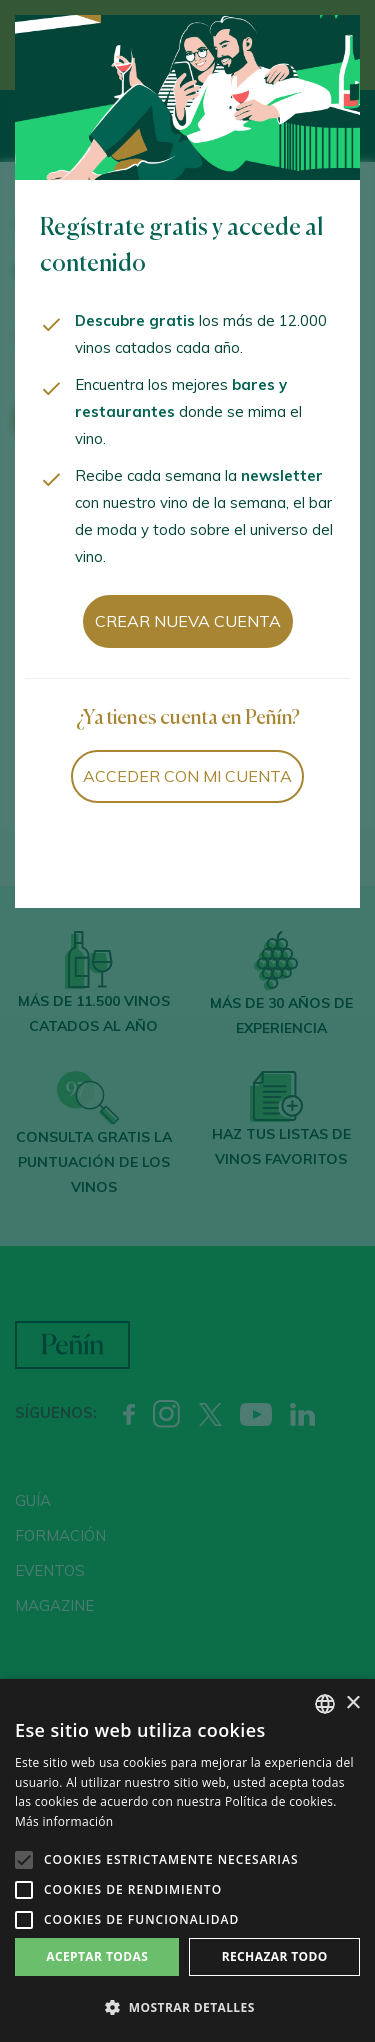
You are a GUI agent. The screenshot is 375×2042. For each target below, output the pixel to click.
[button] (187, 2008)
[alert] (187, 1860)
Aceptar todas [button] (97, 1956)
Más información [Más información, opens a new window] (64, 1821)
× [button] (352, 1703)
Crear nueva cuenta (188, 621)
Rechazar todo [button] (275, 1956)
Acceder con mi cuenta (187, 776)
